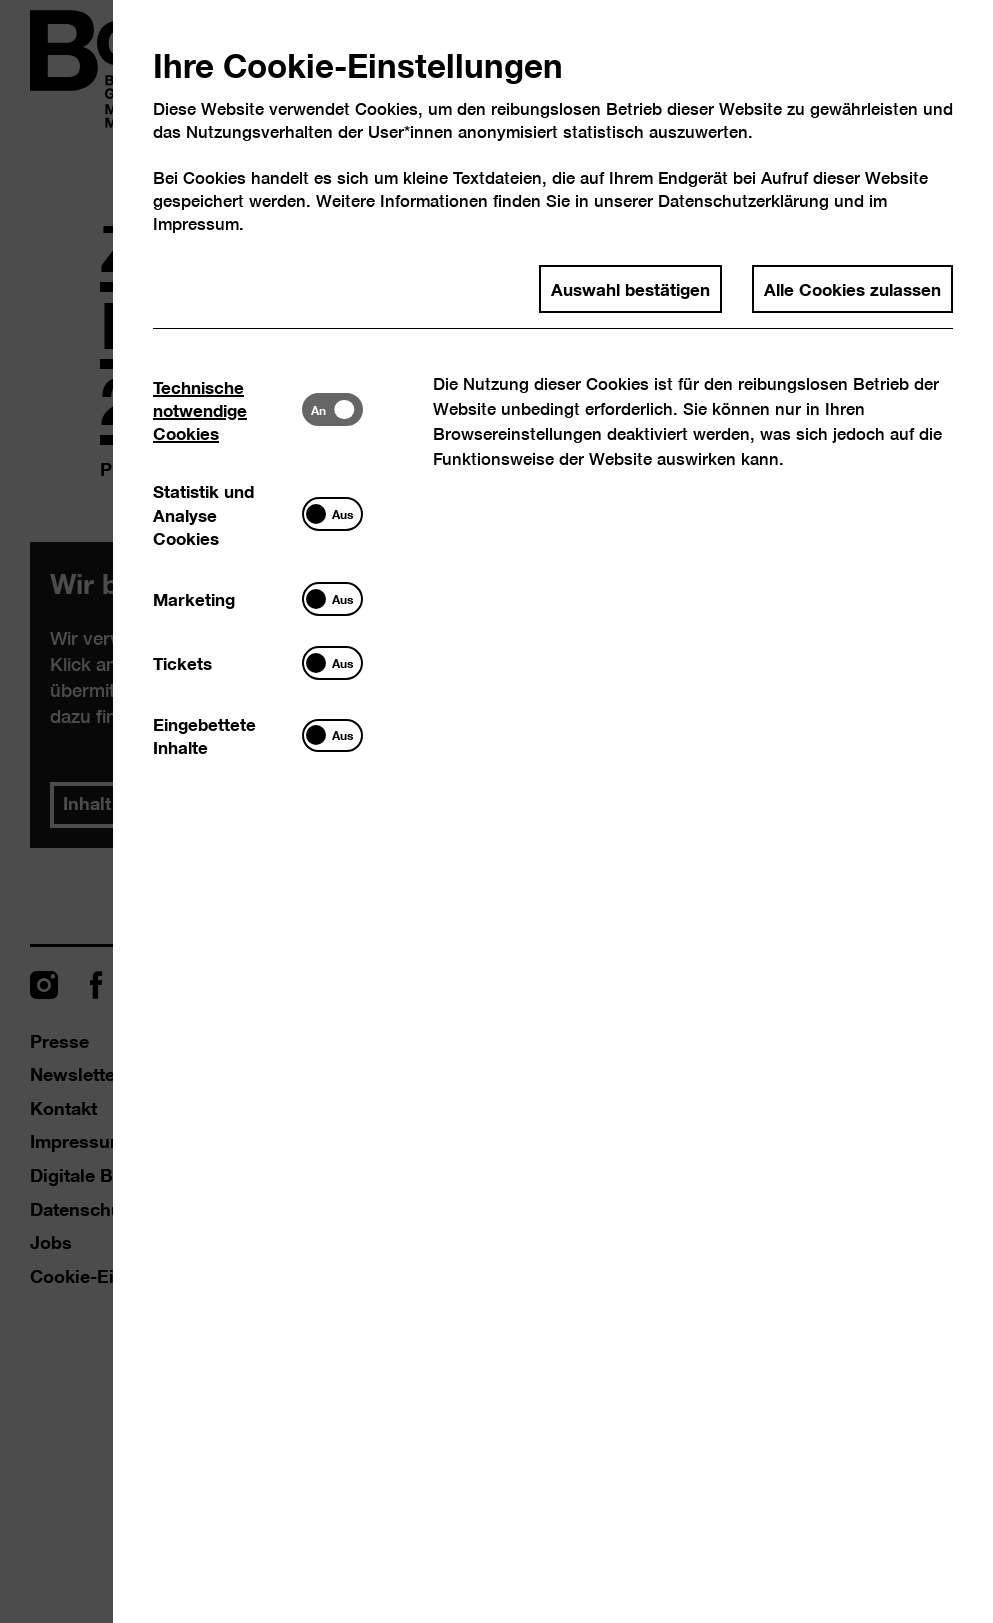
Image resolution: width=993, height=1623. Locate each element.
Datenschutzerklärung (743, 200)
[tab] (227, 409)
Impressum (196, 223)
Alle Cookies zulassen (852, 288)
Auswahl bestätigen (630, 288)
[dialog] (496, 811)
